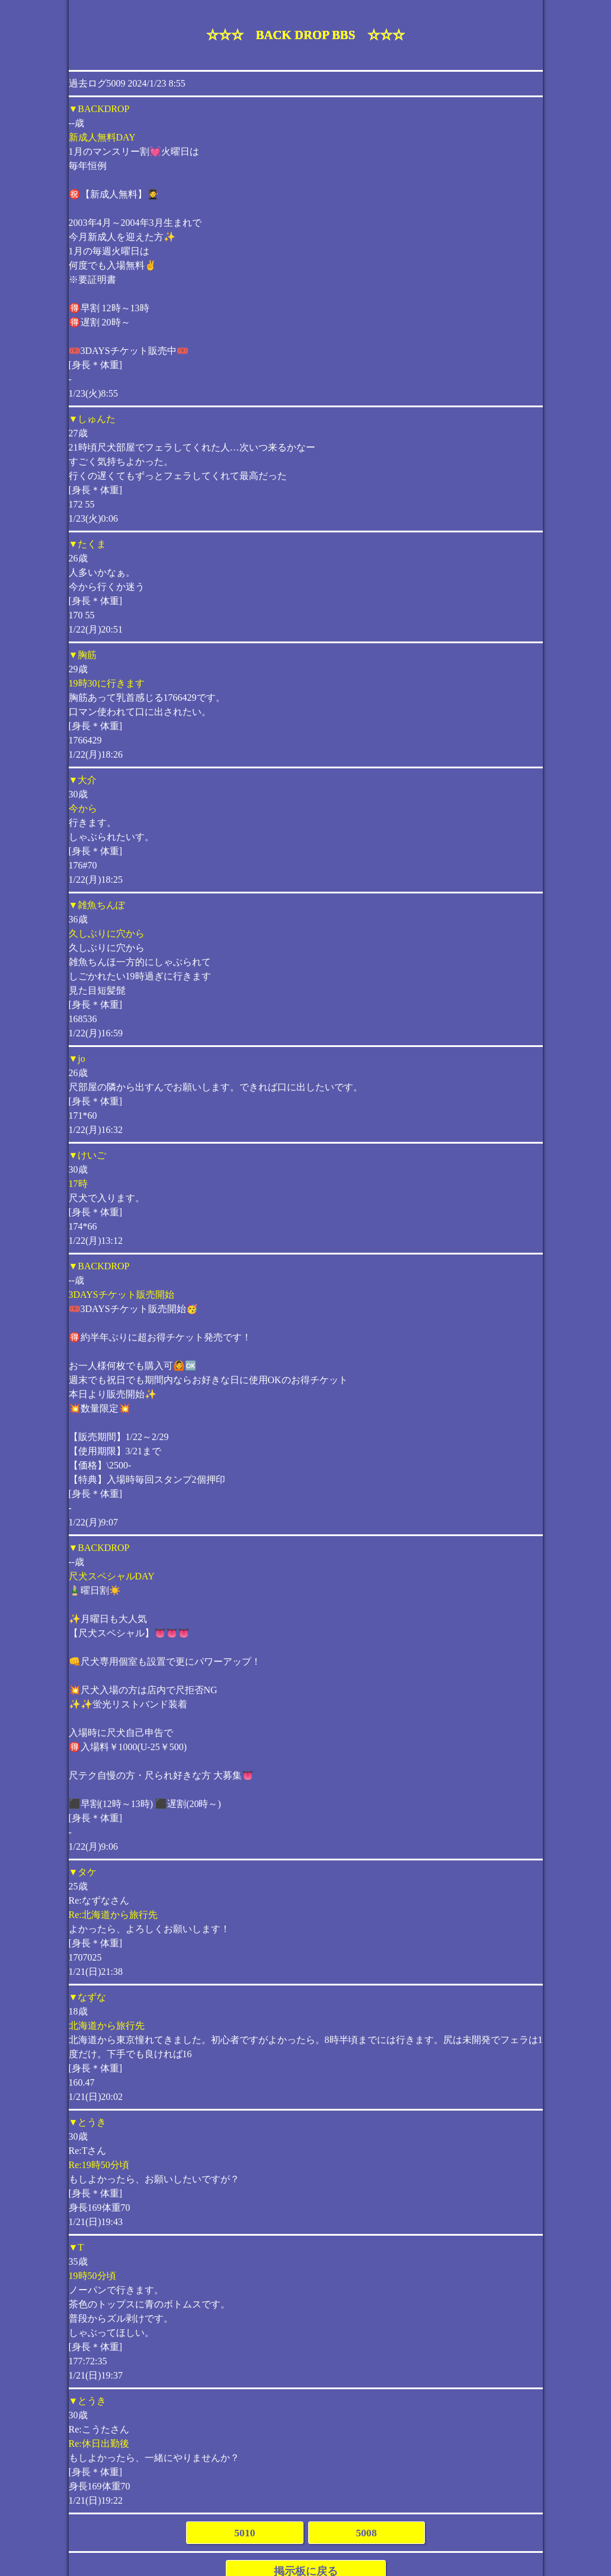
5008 (366, 2533)
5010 (244, 2533)
